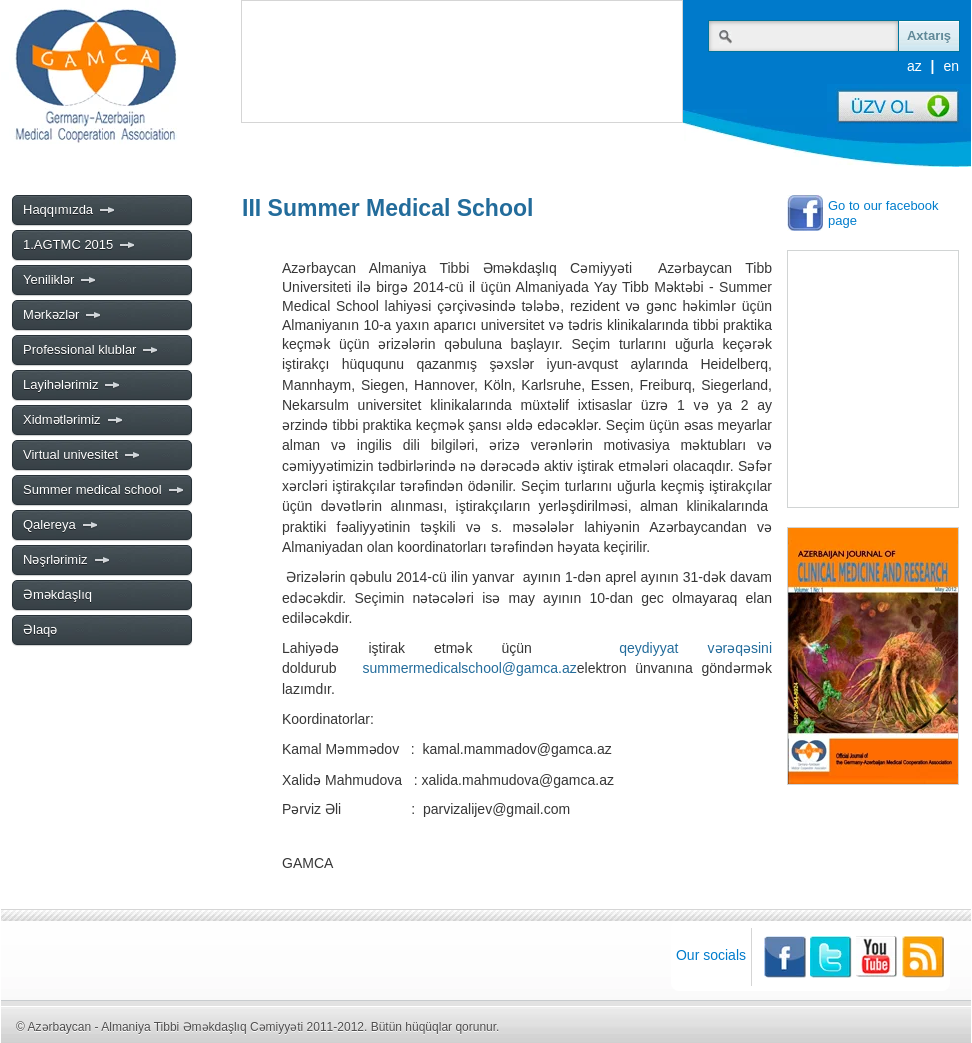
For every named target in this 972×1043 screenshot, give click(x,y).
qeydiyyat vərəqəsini (695, 648)
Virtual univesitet (82, 455)
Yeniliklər (60, 280)
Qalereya (61, 525)
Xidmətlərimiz (73, 420)
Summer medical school (104, 490)
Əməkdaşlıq (57, 594)
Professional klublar (91, 350)
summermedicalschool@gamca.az (470, 668)
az (914, 66)
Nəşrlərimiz (67, 560)
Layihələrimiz (72, 385)
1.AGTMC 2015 (79, 245)
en (951, 66)
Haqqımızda (69, 210)
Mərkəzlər (62, 315)
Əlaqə (40, 629)
